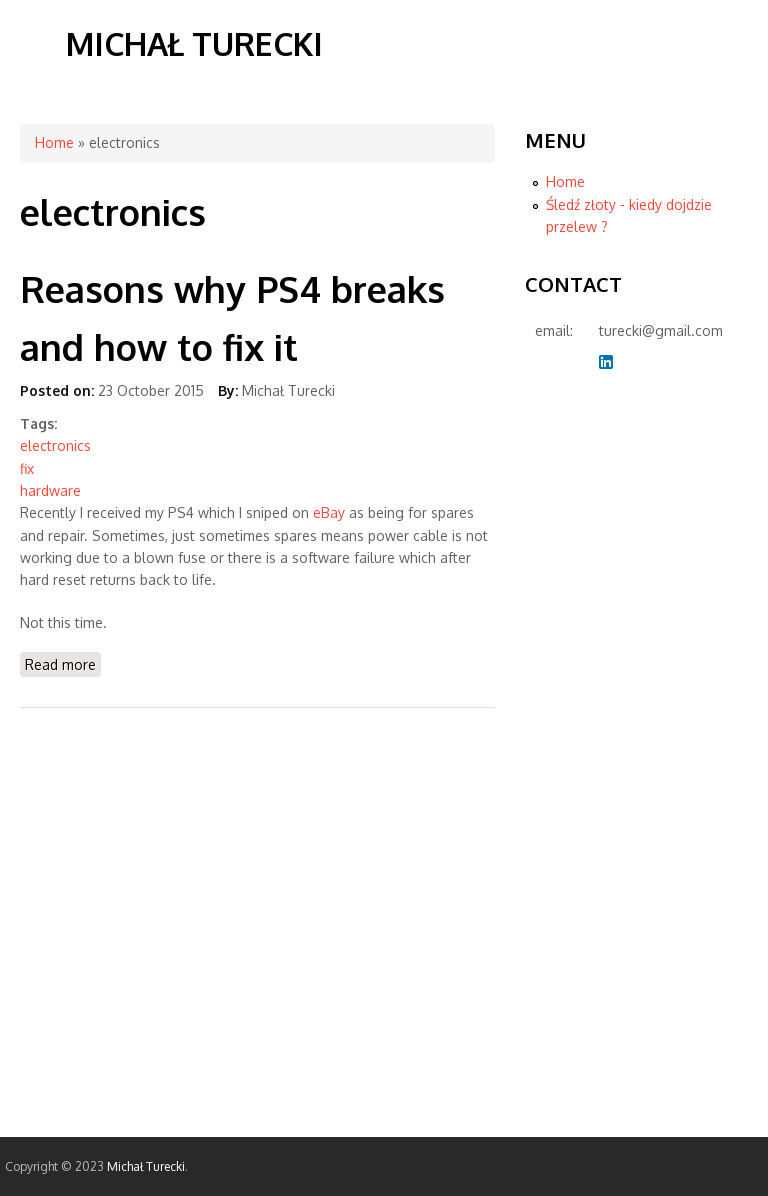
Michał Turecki (194, 43)
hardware (50, 490)
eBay (329, 512)
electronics (55, 445)
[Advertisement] (605, 710)
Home (54, 142)
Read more (63, 663)
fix (27, 468)
